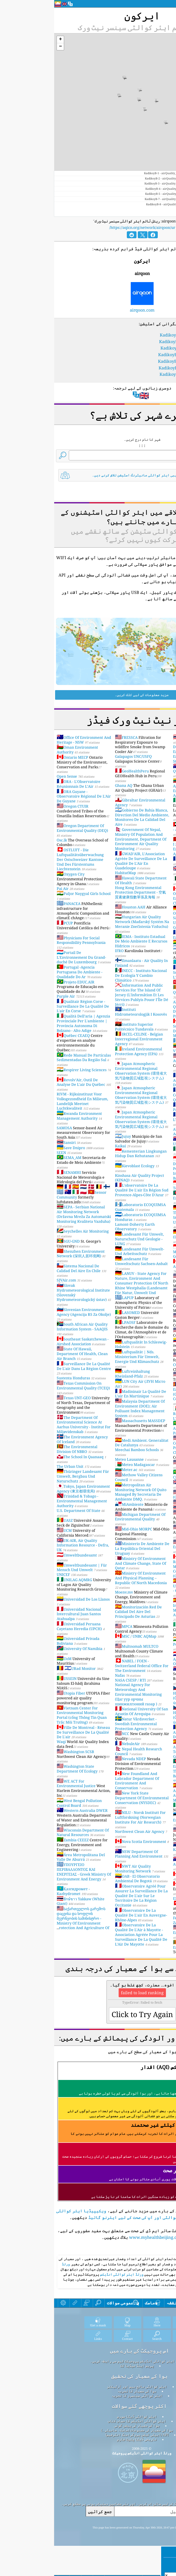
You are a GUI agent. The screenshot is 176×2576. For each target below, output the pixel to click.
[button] (6, 39)
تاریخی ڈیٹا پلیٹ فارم (83, 2503)
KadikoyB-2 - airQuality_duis (139, 341)
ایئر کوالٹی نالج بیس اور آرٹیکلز (83, 2450)
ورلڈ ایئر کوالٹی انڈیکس (67, 2338)
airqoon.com (88, 310)
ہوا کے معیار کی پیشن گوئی (83, 2489)
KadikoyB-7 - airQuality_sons (138, 368)
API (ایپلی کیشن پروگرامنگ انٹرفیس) (83, 2498)
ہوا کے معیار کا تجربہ (83, 2455)
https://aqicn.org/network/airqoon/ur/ (88, 227)
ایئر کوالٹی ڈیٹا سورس (83, 2480)
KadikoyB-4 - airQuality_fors (139, 335)
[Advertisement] (88, 2285)
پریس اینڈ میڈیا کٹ (83, 2429)
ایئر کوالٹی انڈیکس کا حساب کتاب (83, 2485)
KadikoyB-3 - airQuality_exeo (138, 354)
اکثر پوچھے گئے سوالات (85, 2470)
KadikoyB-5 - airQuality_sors (139, 374)
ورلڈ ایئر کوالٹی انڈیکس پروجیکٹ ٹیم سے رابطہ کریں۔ (83, 2425)
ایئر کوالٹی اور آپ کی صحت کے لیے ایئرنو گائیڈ (84, 2217)
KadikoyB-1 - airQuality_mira (138, 361)
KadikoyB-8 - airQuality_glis (139, 348)
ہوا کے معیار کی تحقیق (85, 2440)
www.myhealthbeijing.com (101, 2237)
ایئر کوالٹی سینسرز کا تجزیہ (82, 2459)
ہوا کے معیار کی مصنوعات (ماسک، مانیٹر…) (83, 2494)
